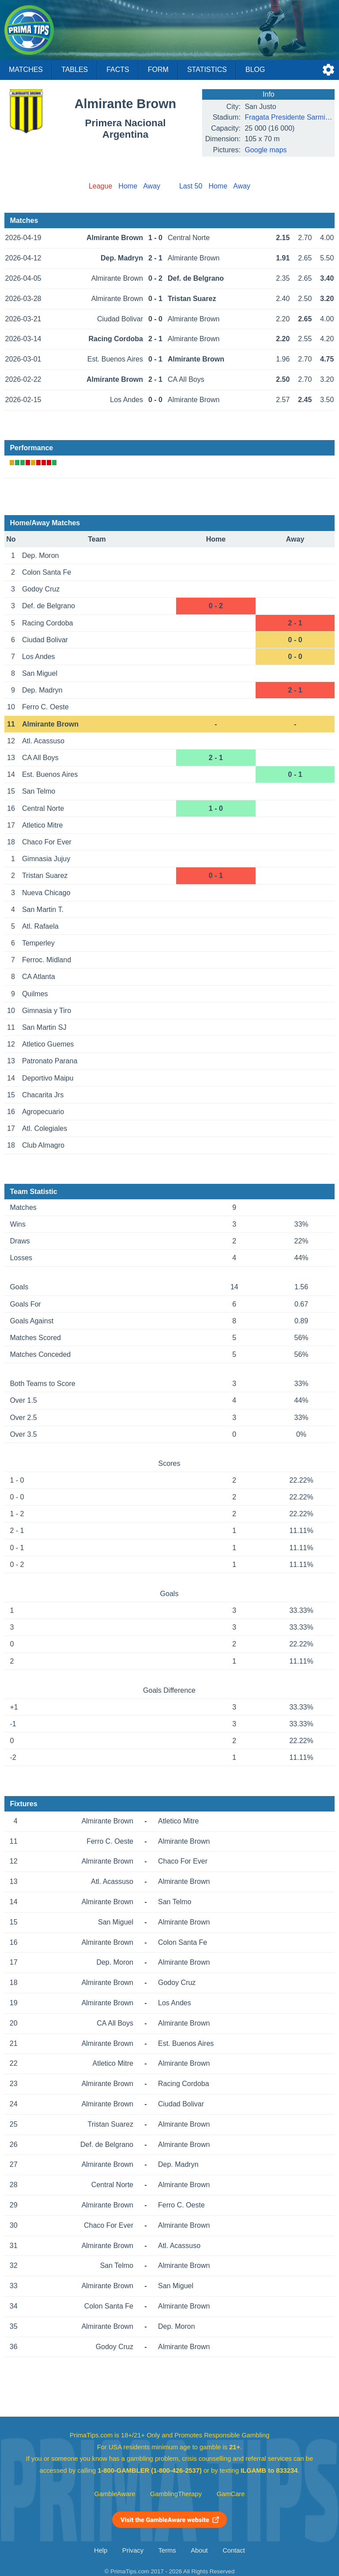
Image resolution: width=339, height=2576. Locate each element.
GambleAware (115, 2493)
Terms (167, 2550)
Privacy (132, 2550)
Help (100, 2550)
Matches (26, 69)
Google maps (265, 150)
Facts (117, 69)
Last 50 (190, 186)
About (199, 2550)
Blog (255, 69)
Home (127, 186)
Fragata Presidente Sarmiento (292, 117)
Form (158, 69)
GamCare (231, 2493)
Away (151, 186)
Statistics (207, 69)
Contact (233, 2550)
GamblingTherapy (176, 2493)
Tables (74, 69)
